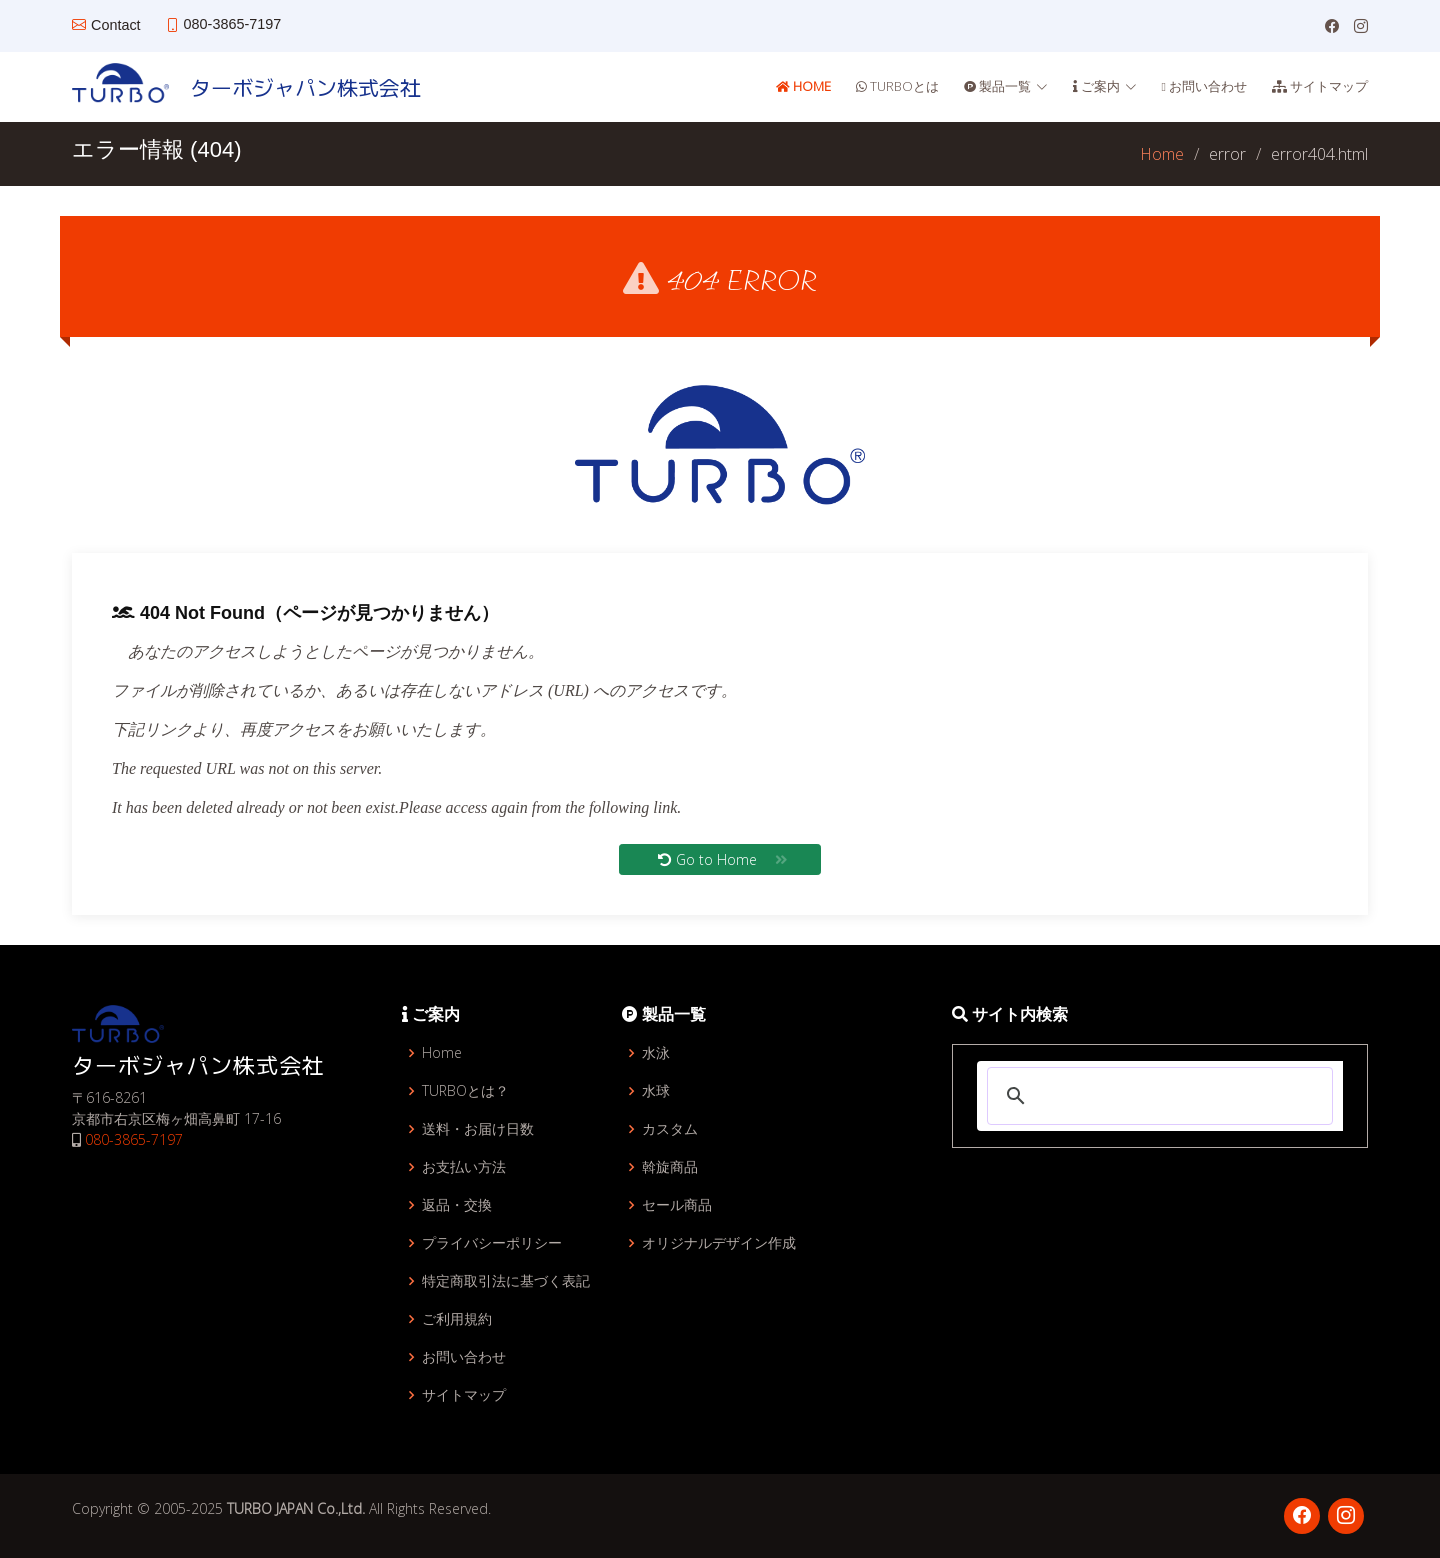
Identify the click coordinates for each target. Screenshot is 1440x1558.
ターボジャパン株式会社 (295, 87)
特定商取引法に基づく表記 (506, 1281)
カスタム (670, 1129)
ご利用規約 (457, 1319)
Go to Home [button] (722, 864)
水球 (656, 1091)
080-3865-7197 (134, 1139)
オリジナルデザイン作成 (719, 1243)
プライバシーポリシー (492, 1243)
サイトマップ (1327, 86)
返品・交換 (457, 1205)
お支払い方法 (464, 1167)
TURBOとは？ (465, 1091)
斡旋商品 (670, 1167)
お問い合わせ (1206, 86)
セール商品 (677, 1205)
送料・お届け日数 (478, 1129)
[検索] (1157, 1096)
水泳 (656, 1053)
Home (810, 86)
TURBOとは (903, 86)
